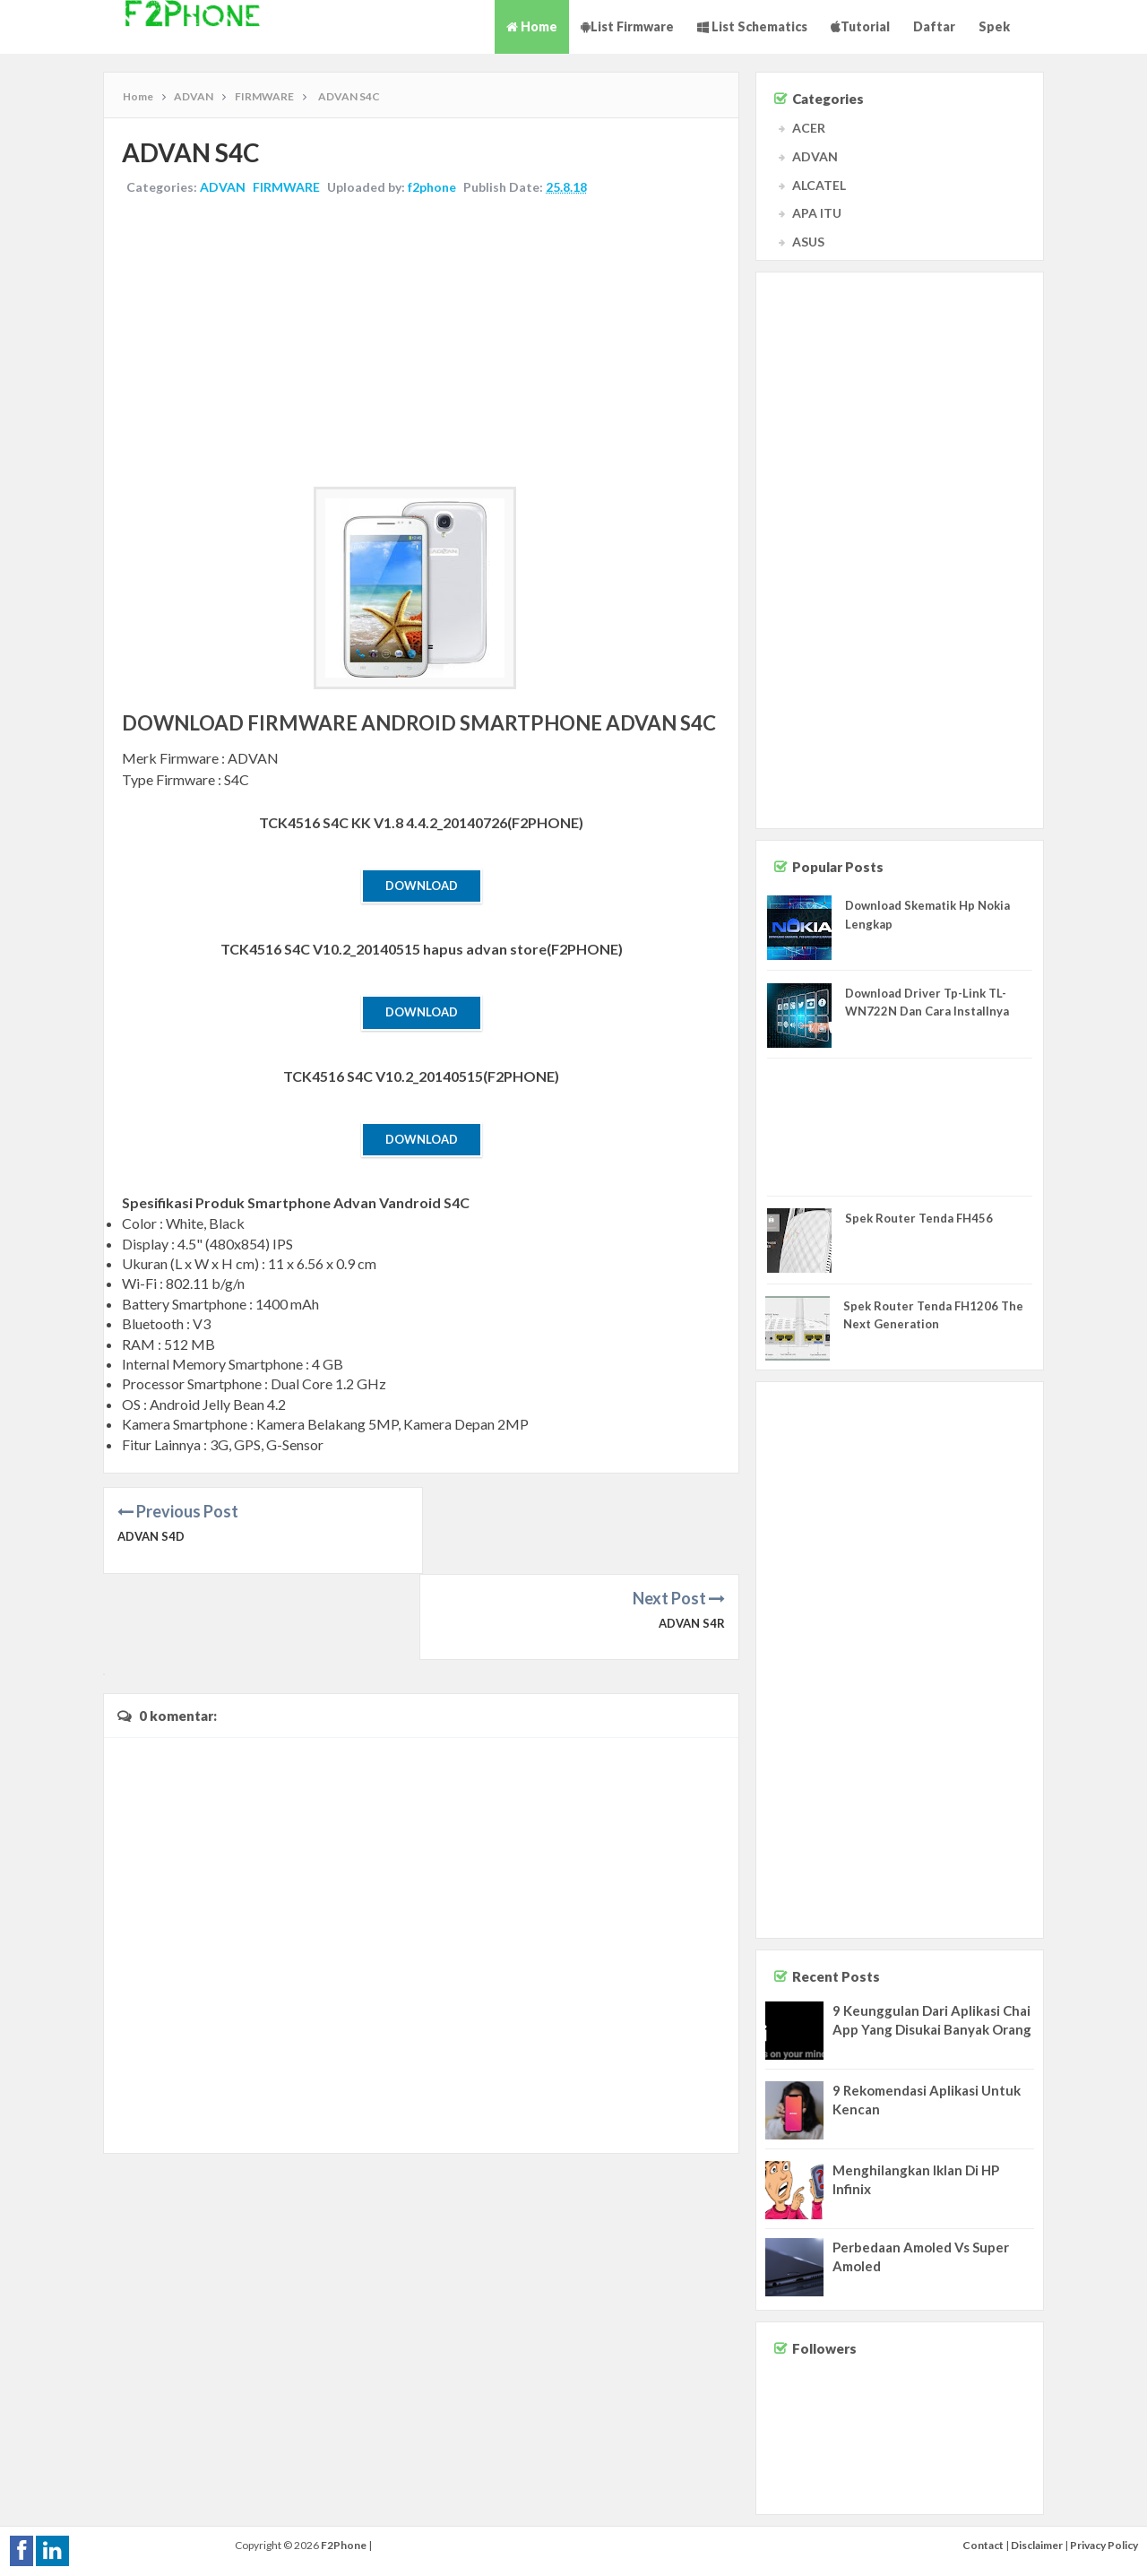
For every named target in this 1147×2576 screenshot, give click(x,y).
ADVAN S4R (692, 1536)
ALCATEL (819, 185)
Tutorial (860, 26)
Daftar (934, 26)
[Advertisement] (421, 343)
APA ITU (816, 212)
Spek (994, 26)
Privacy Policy (1104, 2545)
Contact (983, 2545)
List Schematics (752, 26)
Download (421, 885)
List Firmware (627, 26)
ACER (808, 127)
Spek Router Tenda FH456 (919, 1218)
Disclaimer (1037, 2545)
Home (531, 26)
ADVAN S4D (151, 1536)
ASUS (808, 241)
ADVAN (223, 186)
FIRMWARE (286, 186)
